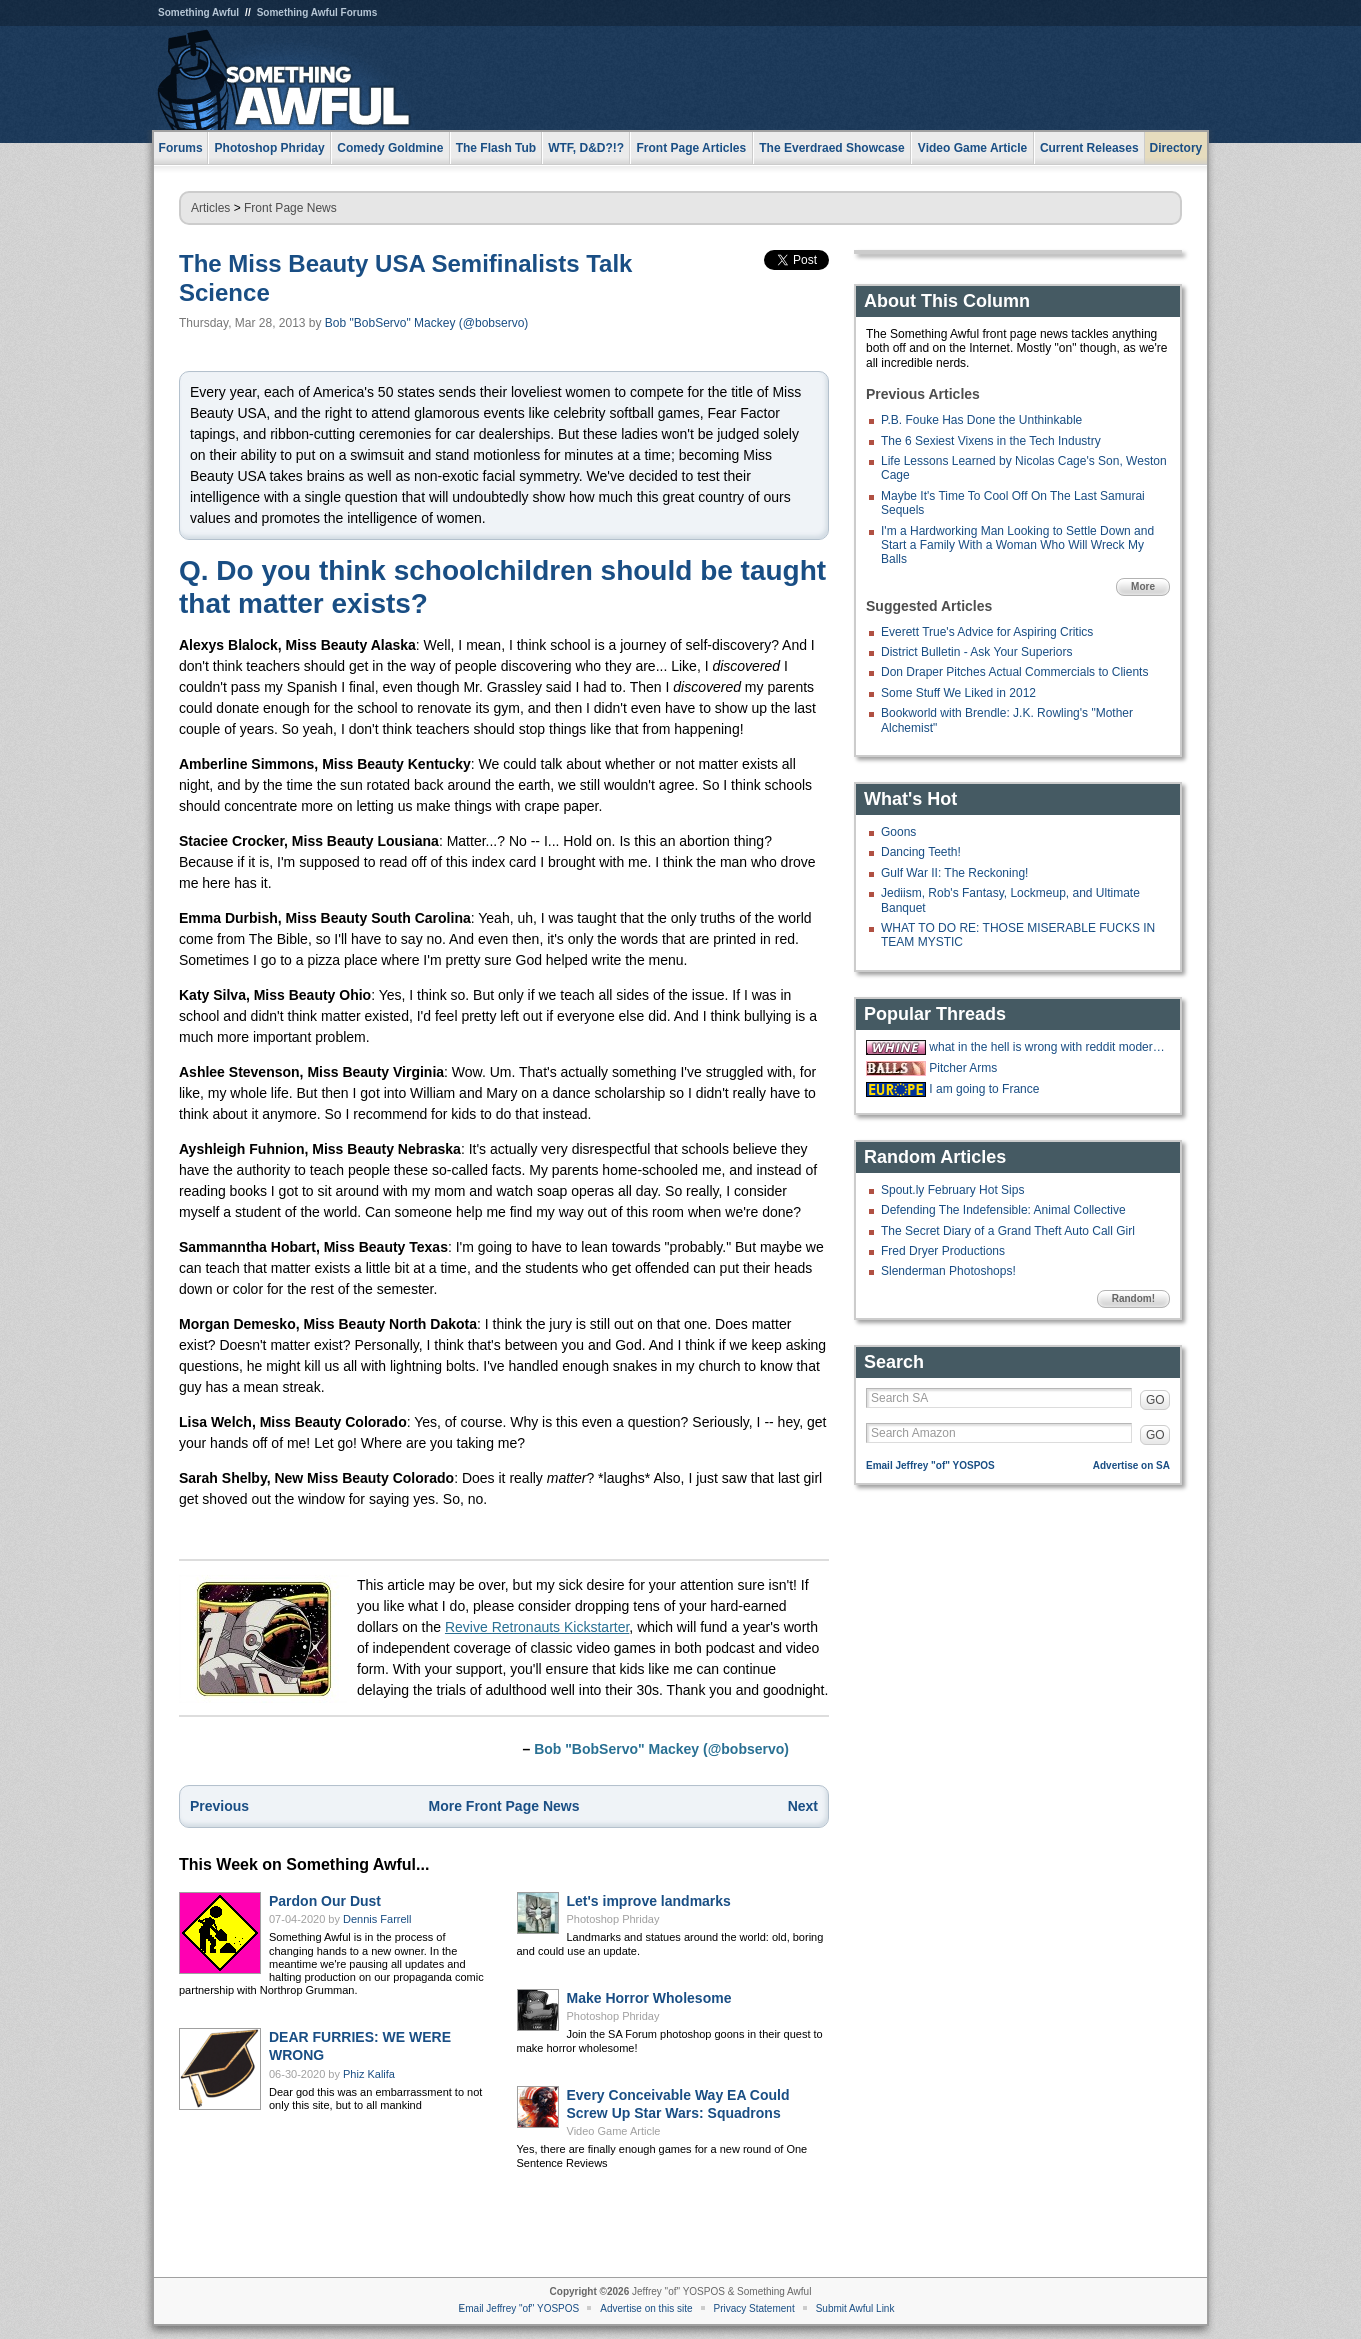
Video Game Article (614, 2131)
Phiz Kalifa (369, 2074)
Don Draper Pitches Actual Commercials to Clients (1014, 672)
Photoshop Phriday (613, 1919)
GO (1155, 1400)
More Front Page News (504, 1806)
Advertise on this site (646, 2308)
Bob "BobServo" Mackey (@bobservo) (426, 323)
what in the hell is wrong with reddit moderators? (1047, 1047)
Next (803, 1806)
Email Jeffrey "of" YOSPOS (930, 1465)
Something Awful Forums (317, 12)
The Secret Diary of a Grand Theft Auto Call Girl (1008, 1231)
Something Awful (198, 12)
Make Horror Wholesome (649, 1998)
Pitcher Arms (963, 1068)
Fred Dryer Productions (943, 1251)
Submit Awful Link (855, 2308)
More (1143, 586)
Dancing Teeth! (921, 852)
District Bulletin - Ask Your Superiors (976, 652)
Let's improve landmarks (649, 1901)
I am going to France (984, 1089)
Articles (210, 208)
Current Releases (1089, 148)
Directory (1176, 148)
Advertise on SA (1131, 1465)
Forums (181, 148)
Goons (898, 832)
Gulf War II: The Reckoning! (954, 873)
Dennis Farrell (377, 1919)
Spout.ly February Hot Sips (952, 1190)
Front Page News (290, 208)
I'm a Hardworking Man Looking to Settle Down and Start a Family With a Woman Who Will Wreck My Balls (1017, 545)
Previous (219, 1806)
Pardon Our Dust (325, 1901)
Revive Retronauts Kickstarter (537, 1627)
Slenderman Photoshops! (948, 1271)
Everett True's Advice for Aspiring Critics (987, 632)
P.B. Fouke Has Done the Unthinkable (981, 420)
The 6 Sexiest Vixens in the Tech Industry (991, 441)
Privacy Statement (754, 2308)
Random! (1133, 1298)
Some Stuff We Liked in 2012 (958, 693)
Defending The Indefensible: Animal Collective (1003, 1210)
